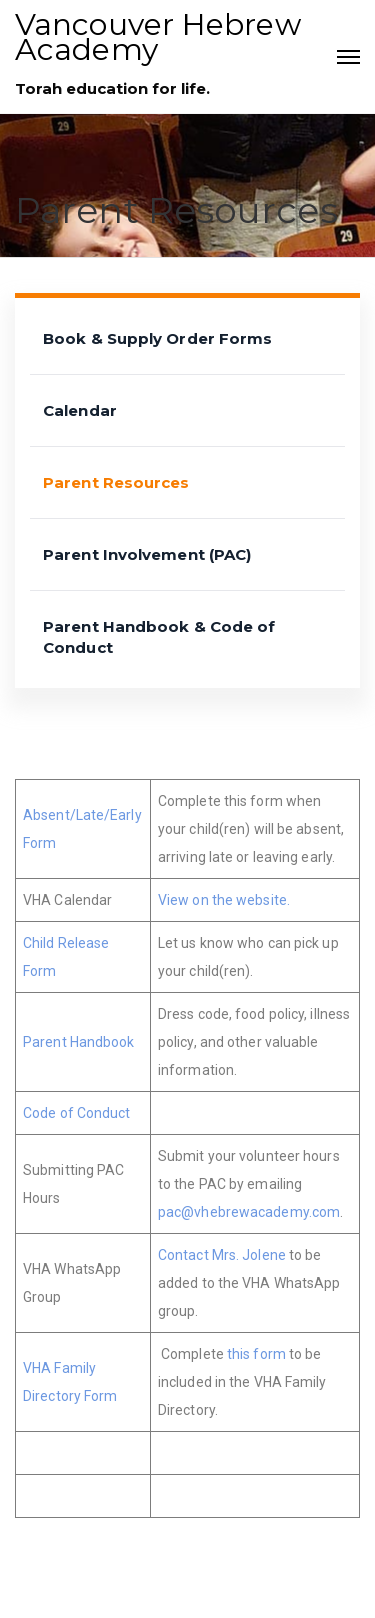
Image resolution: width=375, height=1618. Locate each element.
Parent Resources (116, 482)
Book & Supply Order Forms (158, 338)
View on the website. (224, 900)
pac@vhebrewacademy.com (249, 1212)
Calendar (80, 410)
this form (256, 1354)
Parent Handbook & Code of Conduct (159, 637)
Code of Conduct (77, 1113)
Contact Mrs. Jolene (222, 1255)
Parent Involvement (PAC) (147, 554)
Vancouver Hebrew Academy (158, 37)
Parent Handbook (79, 1042)
